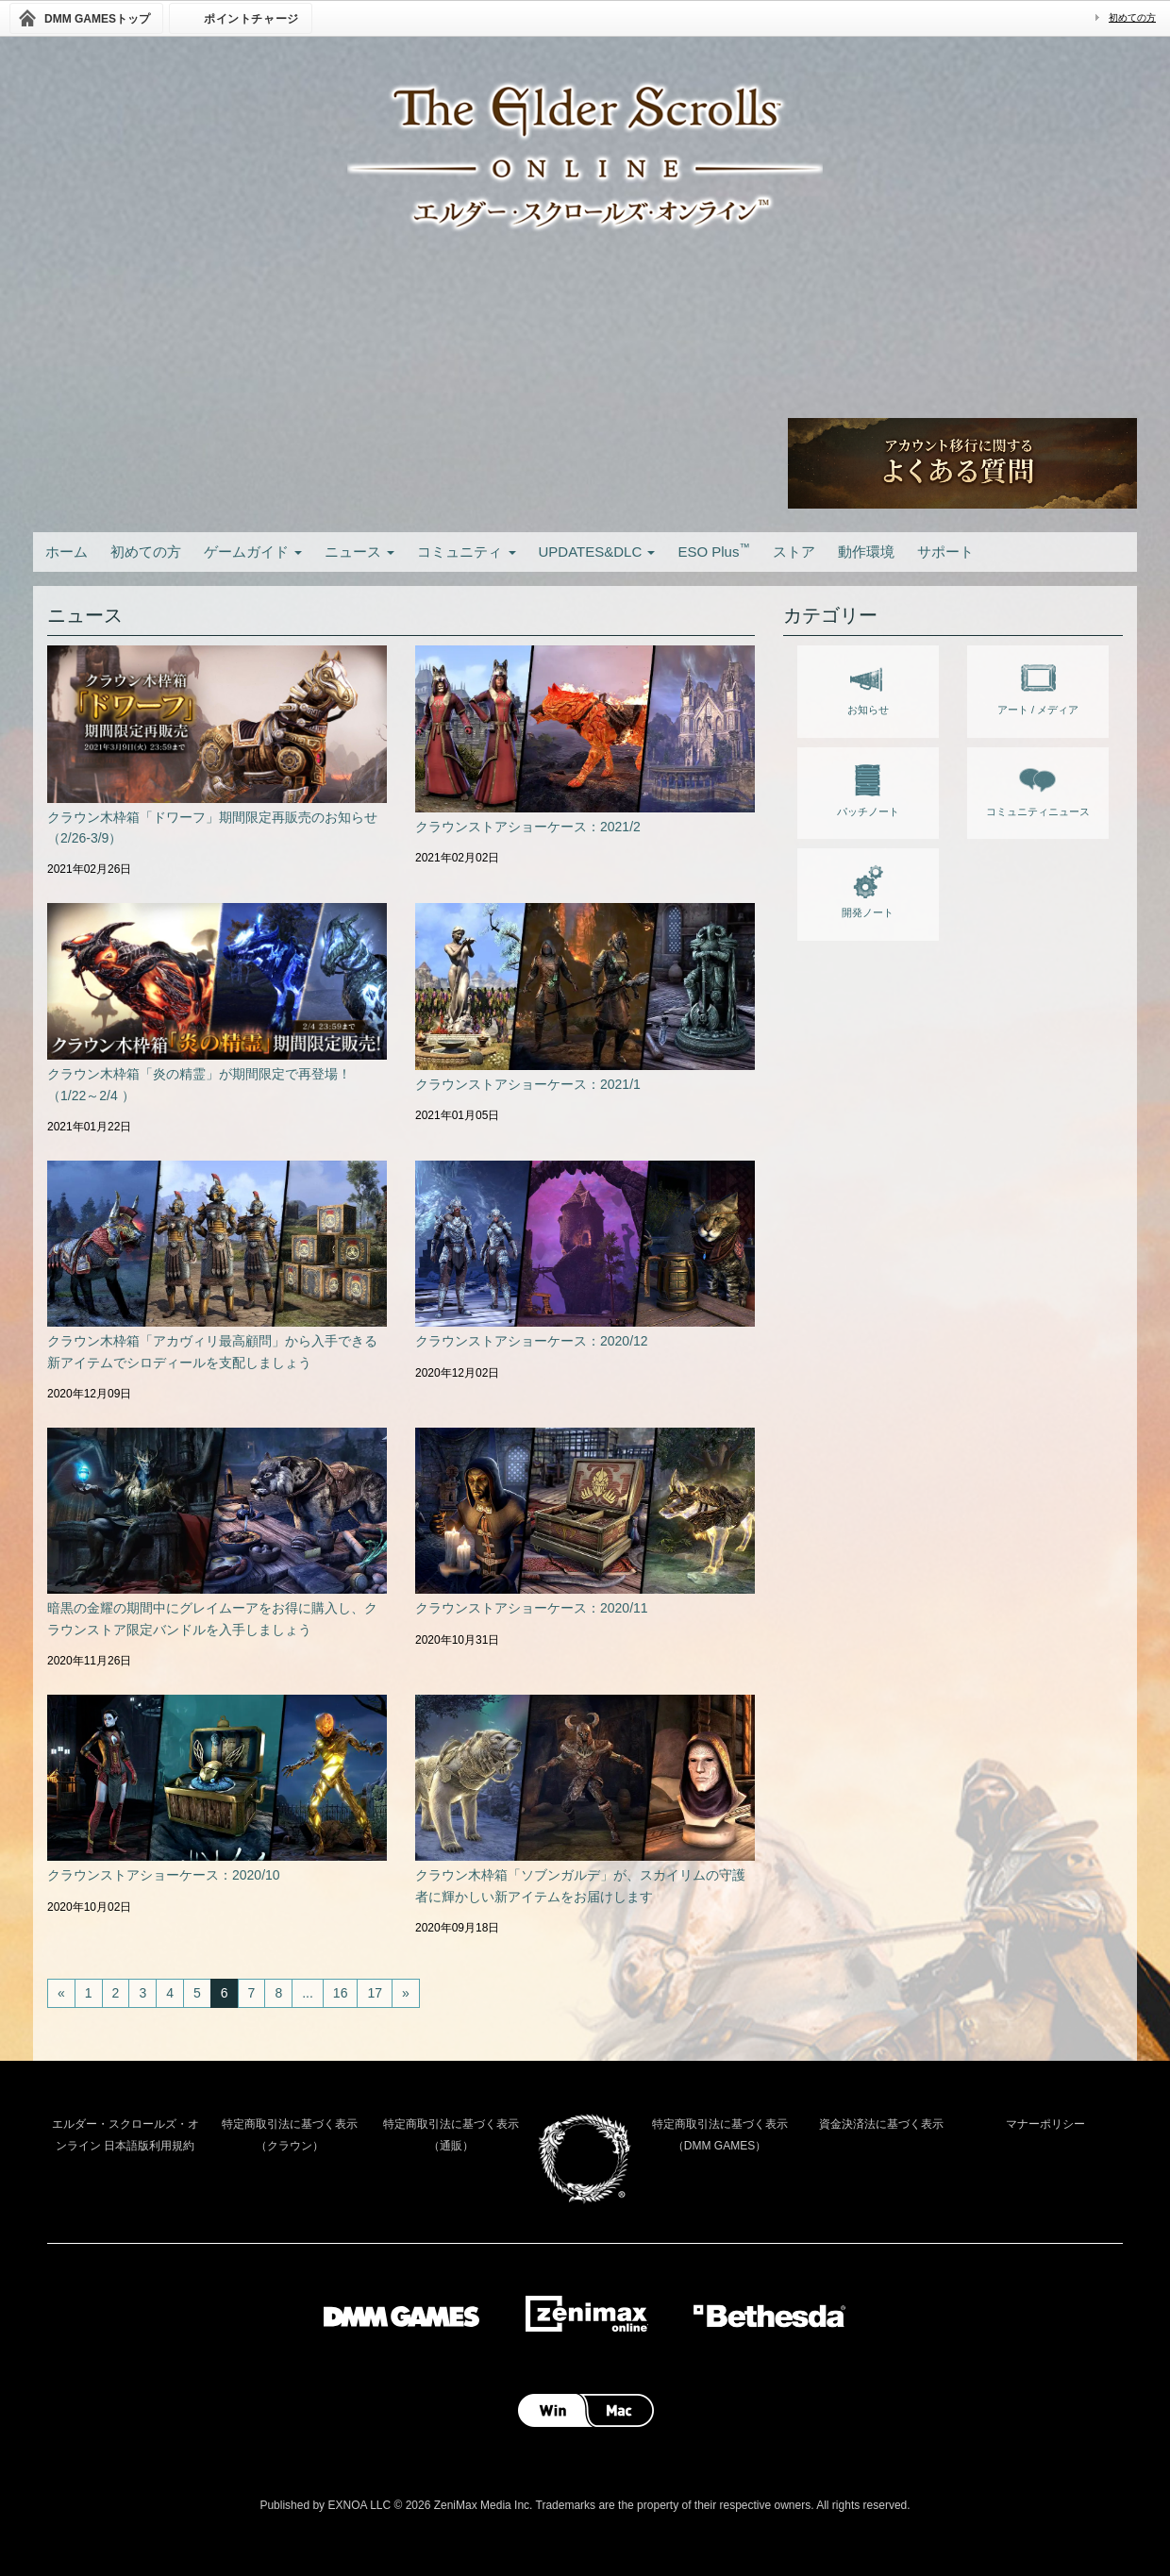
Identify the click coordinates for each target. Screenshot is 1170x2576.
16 (340, 1992)
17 (374, 1992)
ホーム (66, 552)
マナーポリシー (1045, 2124)
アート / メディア (1037, 685)
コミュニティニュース (1038, 787)
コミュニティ (466, 552)
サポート (945, 552)
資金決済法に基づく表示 (881, 2124)
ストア (794, 552)
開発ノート (868, 888)
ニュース (359, 552)
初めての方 (1132, 17)
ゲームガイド (253, 552)
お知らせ (868, 685)
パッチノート (868, 787)
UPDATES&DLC (597, 552)
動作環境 (866, 552)
